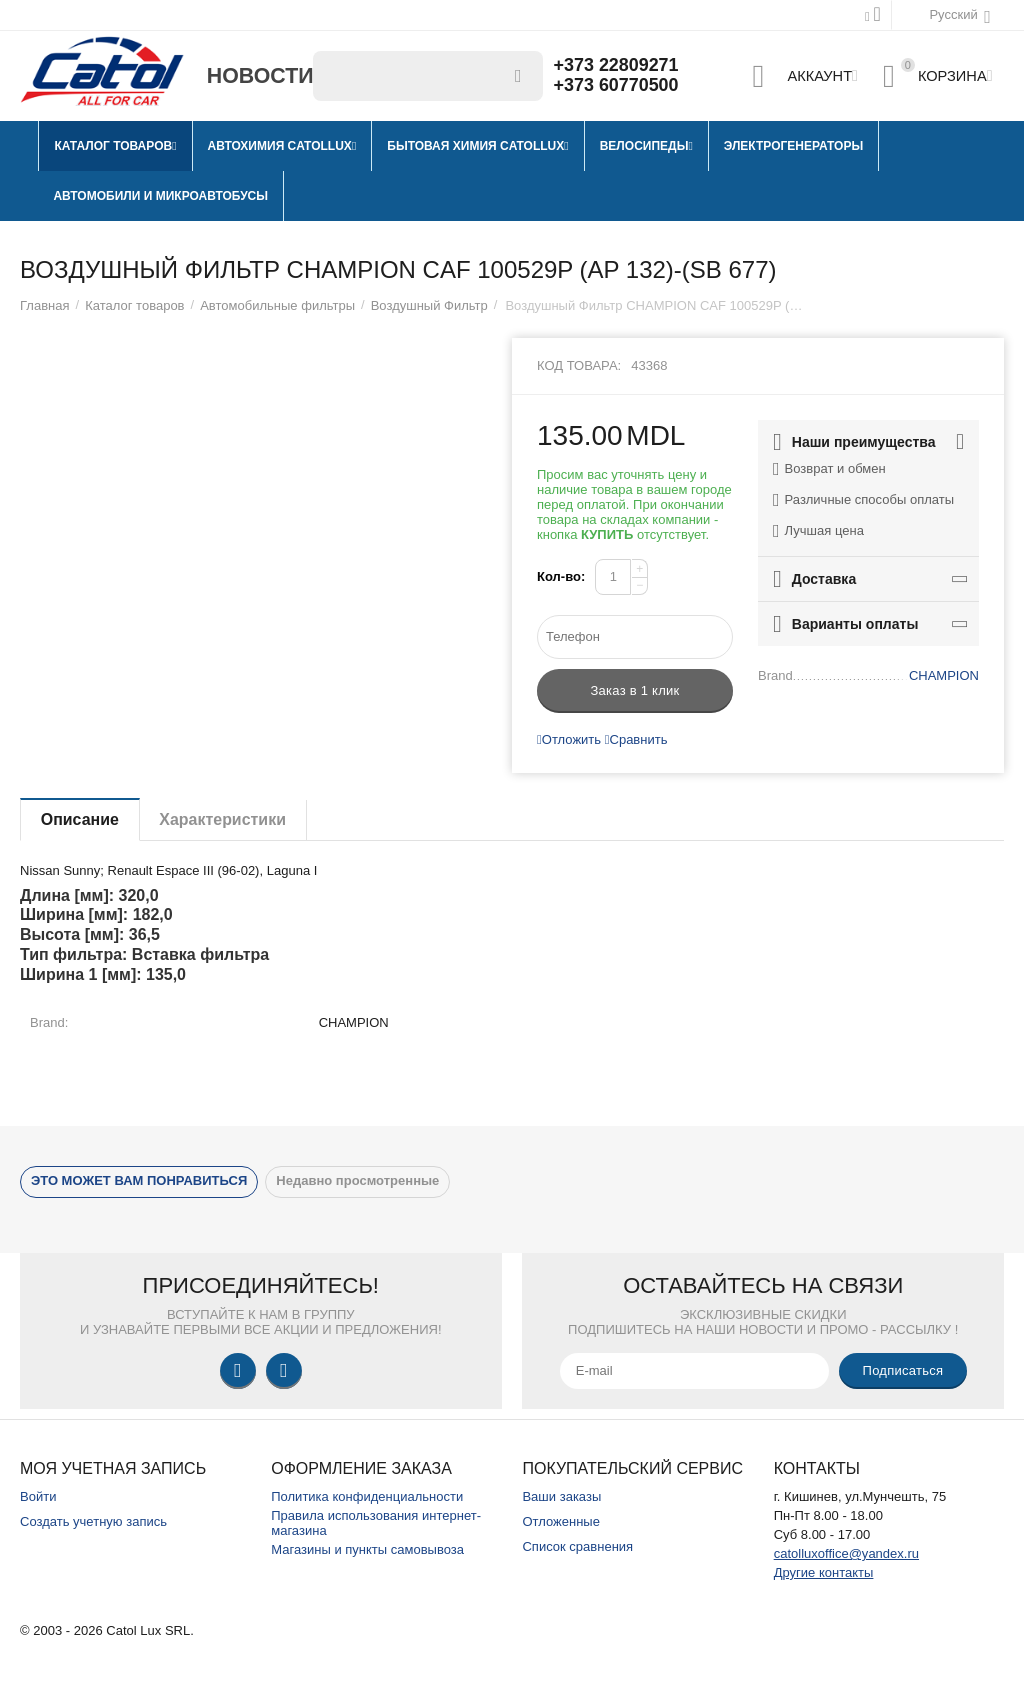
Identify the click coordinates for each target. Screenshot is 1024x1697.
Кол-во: (561, 576)
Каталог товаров (134, 305)
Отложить (569, 739)
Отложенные (561, 1521)
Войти (38, 1496)
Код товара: (579, 365)
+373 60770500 (617, 86)
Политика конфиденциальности (367, 1496)
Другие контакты (824, 1572)
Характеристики (223, 819)
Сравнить (636, 739)
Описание (80, 819)
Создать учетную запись (93, 1521)
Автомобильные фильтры (277, 305)
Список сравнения (577, 1546)
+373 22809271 (617, 66)
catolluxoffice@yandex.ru (846, 1553)
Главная (45, 305)
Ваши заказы (561, 1496)
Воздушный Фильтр (429, 305)
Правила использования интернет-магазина (376, 1523)
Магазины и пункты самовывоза (367, 1549)
